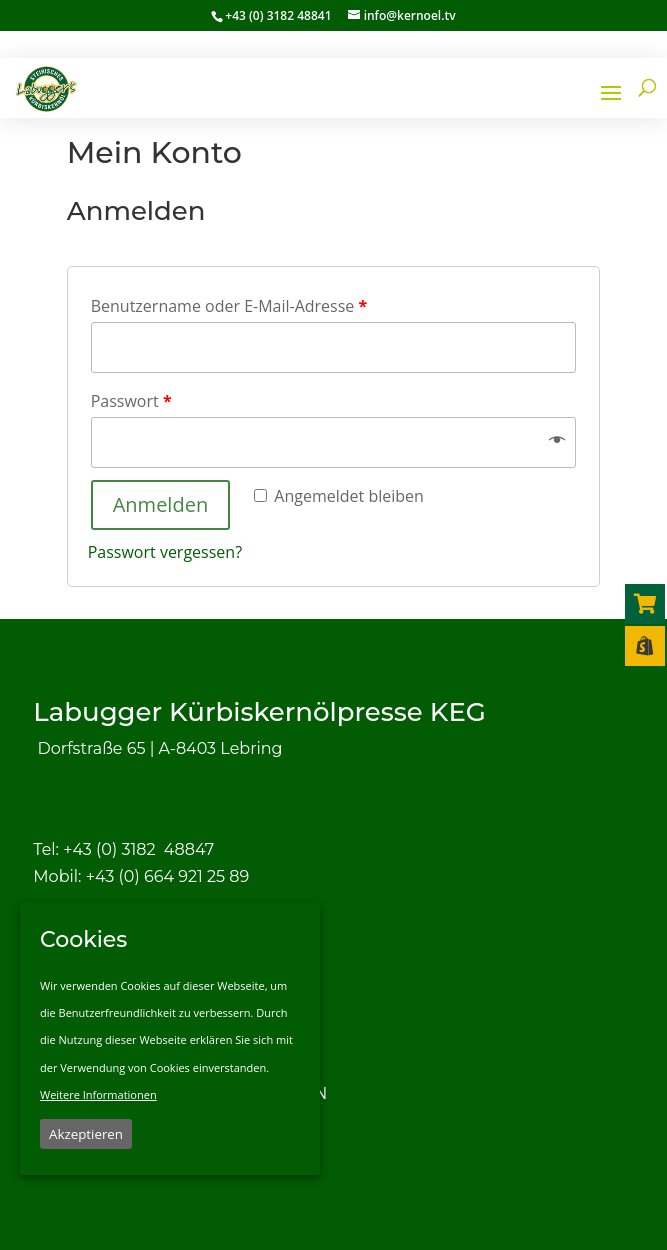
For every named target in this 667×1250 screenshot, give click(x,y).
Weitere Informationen (98, 1094)
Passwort (131, 401)
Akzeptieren (86, 1134)
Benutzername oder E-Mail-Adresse (229, 306)
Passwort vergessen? (165, 552)
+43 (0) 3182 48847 (138, 849)
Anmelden (160, 504)
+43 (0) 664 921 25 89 (168, 876)
